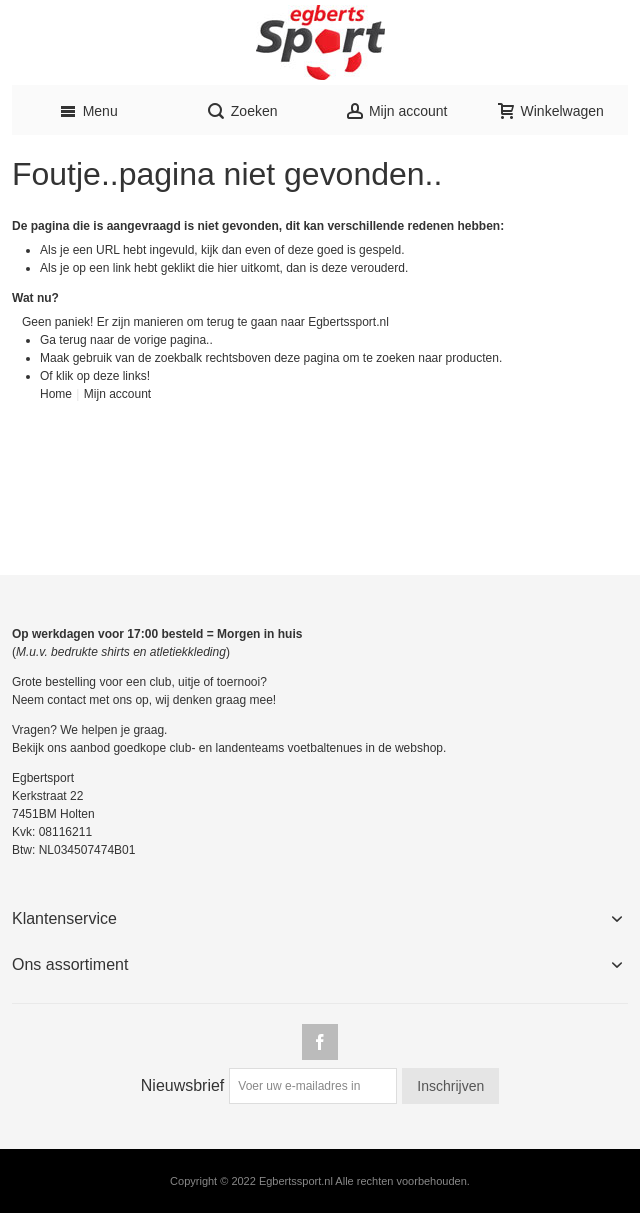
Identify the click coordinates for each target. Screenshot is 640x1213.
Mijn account (117, 394)
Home (56, 394)
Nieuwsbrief (183, 1085)
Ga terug (63, 340)
